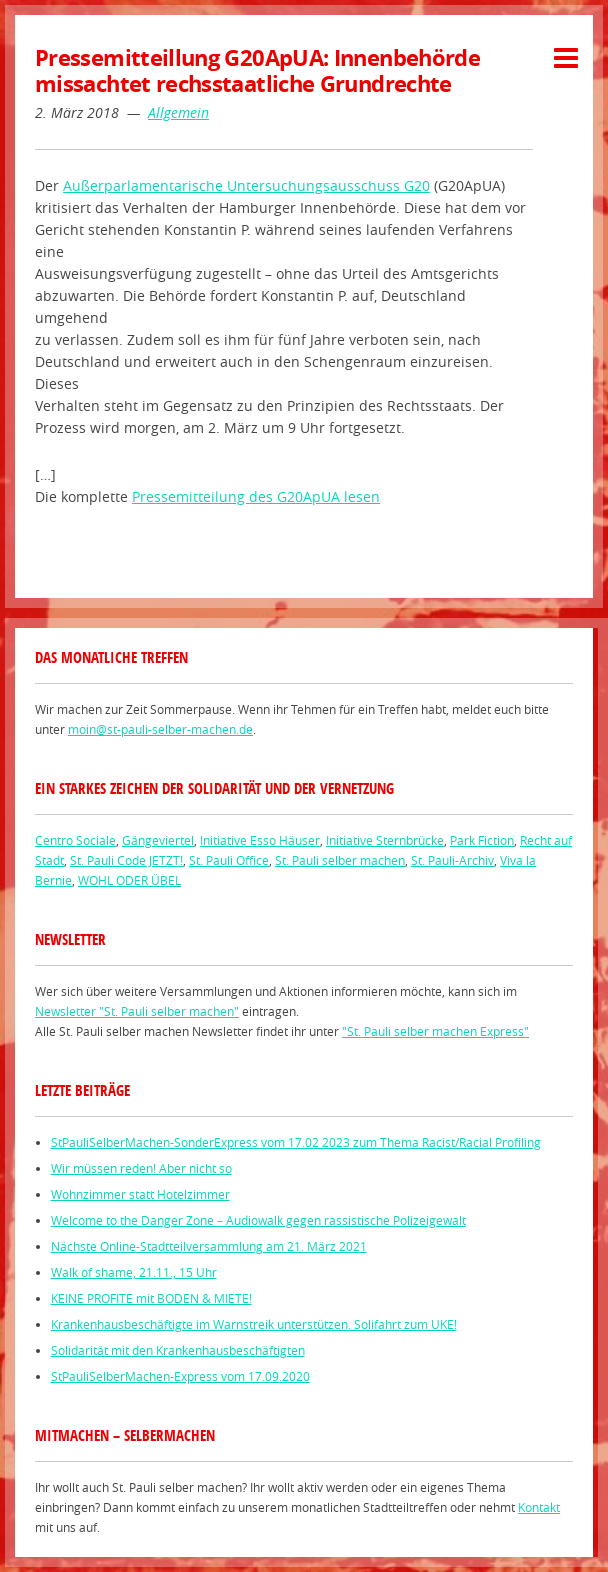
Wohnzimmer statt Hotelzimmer (140, 1194)
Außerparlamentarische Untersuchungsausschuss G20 (246, 185)
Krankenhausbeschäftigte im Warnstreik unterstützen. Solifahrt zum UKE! (254, 1324)
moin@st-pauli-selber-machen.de (160, 729)
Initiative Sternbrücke (385, 840)
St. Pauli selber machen (340, 860)
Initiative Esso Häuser (260, 840)
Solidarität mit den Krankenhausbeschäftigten (178, 1350)
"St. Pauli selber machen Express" (435, 1031)
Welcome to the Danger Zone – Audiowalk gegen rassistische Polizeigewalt (258, 1220)
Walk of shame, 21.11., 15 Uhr (134, 1272)
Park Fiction (482, 840)
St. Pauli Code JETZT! (126, 860)
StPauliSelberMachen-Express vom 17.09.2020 (180, 1376)
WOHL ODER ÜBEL (129, 880)
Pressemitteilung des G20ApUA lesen (256, 496)
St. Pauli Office (229, 860)
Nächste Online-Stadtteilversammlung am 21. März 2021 (209, 1246)
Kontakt (539, 1507)
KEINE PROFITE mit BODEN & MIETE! (151, 1298)
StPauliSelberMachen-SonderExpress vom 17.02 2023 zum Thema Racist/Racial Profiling (296, 1142)
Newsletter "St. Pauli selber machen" (137, 1011)
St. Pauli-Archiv (452, 860)
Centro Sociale (75, 840)
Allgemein (178, 112)
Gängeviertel (158, 840)
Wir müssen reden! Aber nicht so (141, 1168)
